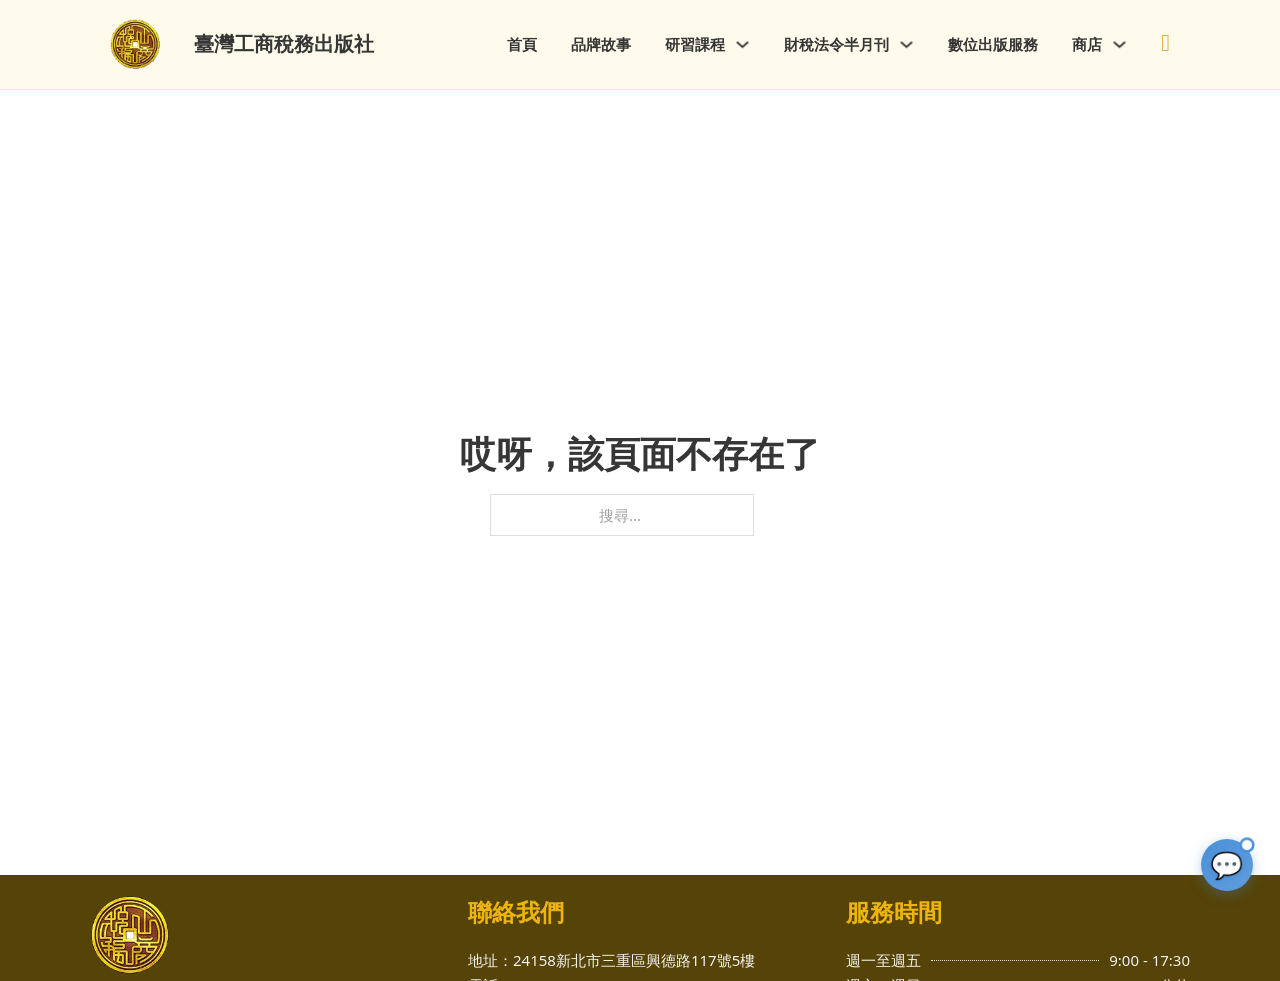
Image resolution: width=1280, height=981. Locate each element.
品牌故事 (601, 44)
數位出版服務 (993, 44)
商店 (1087, 44)
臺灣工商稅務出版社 (284, 44)
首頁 (522, 44)
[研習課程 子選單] (742, 44)
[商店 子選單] (1119, 44)
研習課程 (695, 44)
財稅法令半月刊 (836, 44)
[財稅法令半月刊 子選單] (906, 44)
